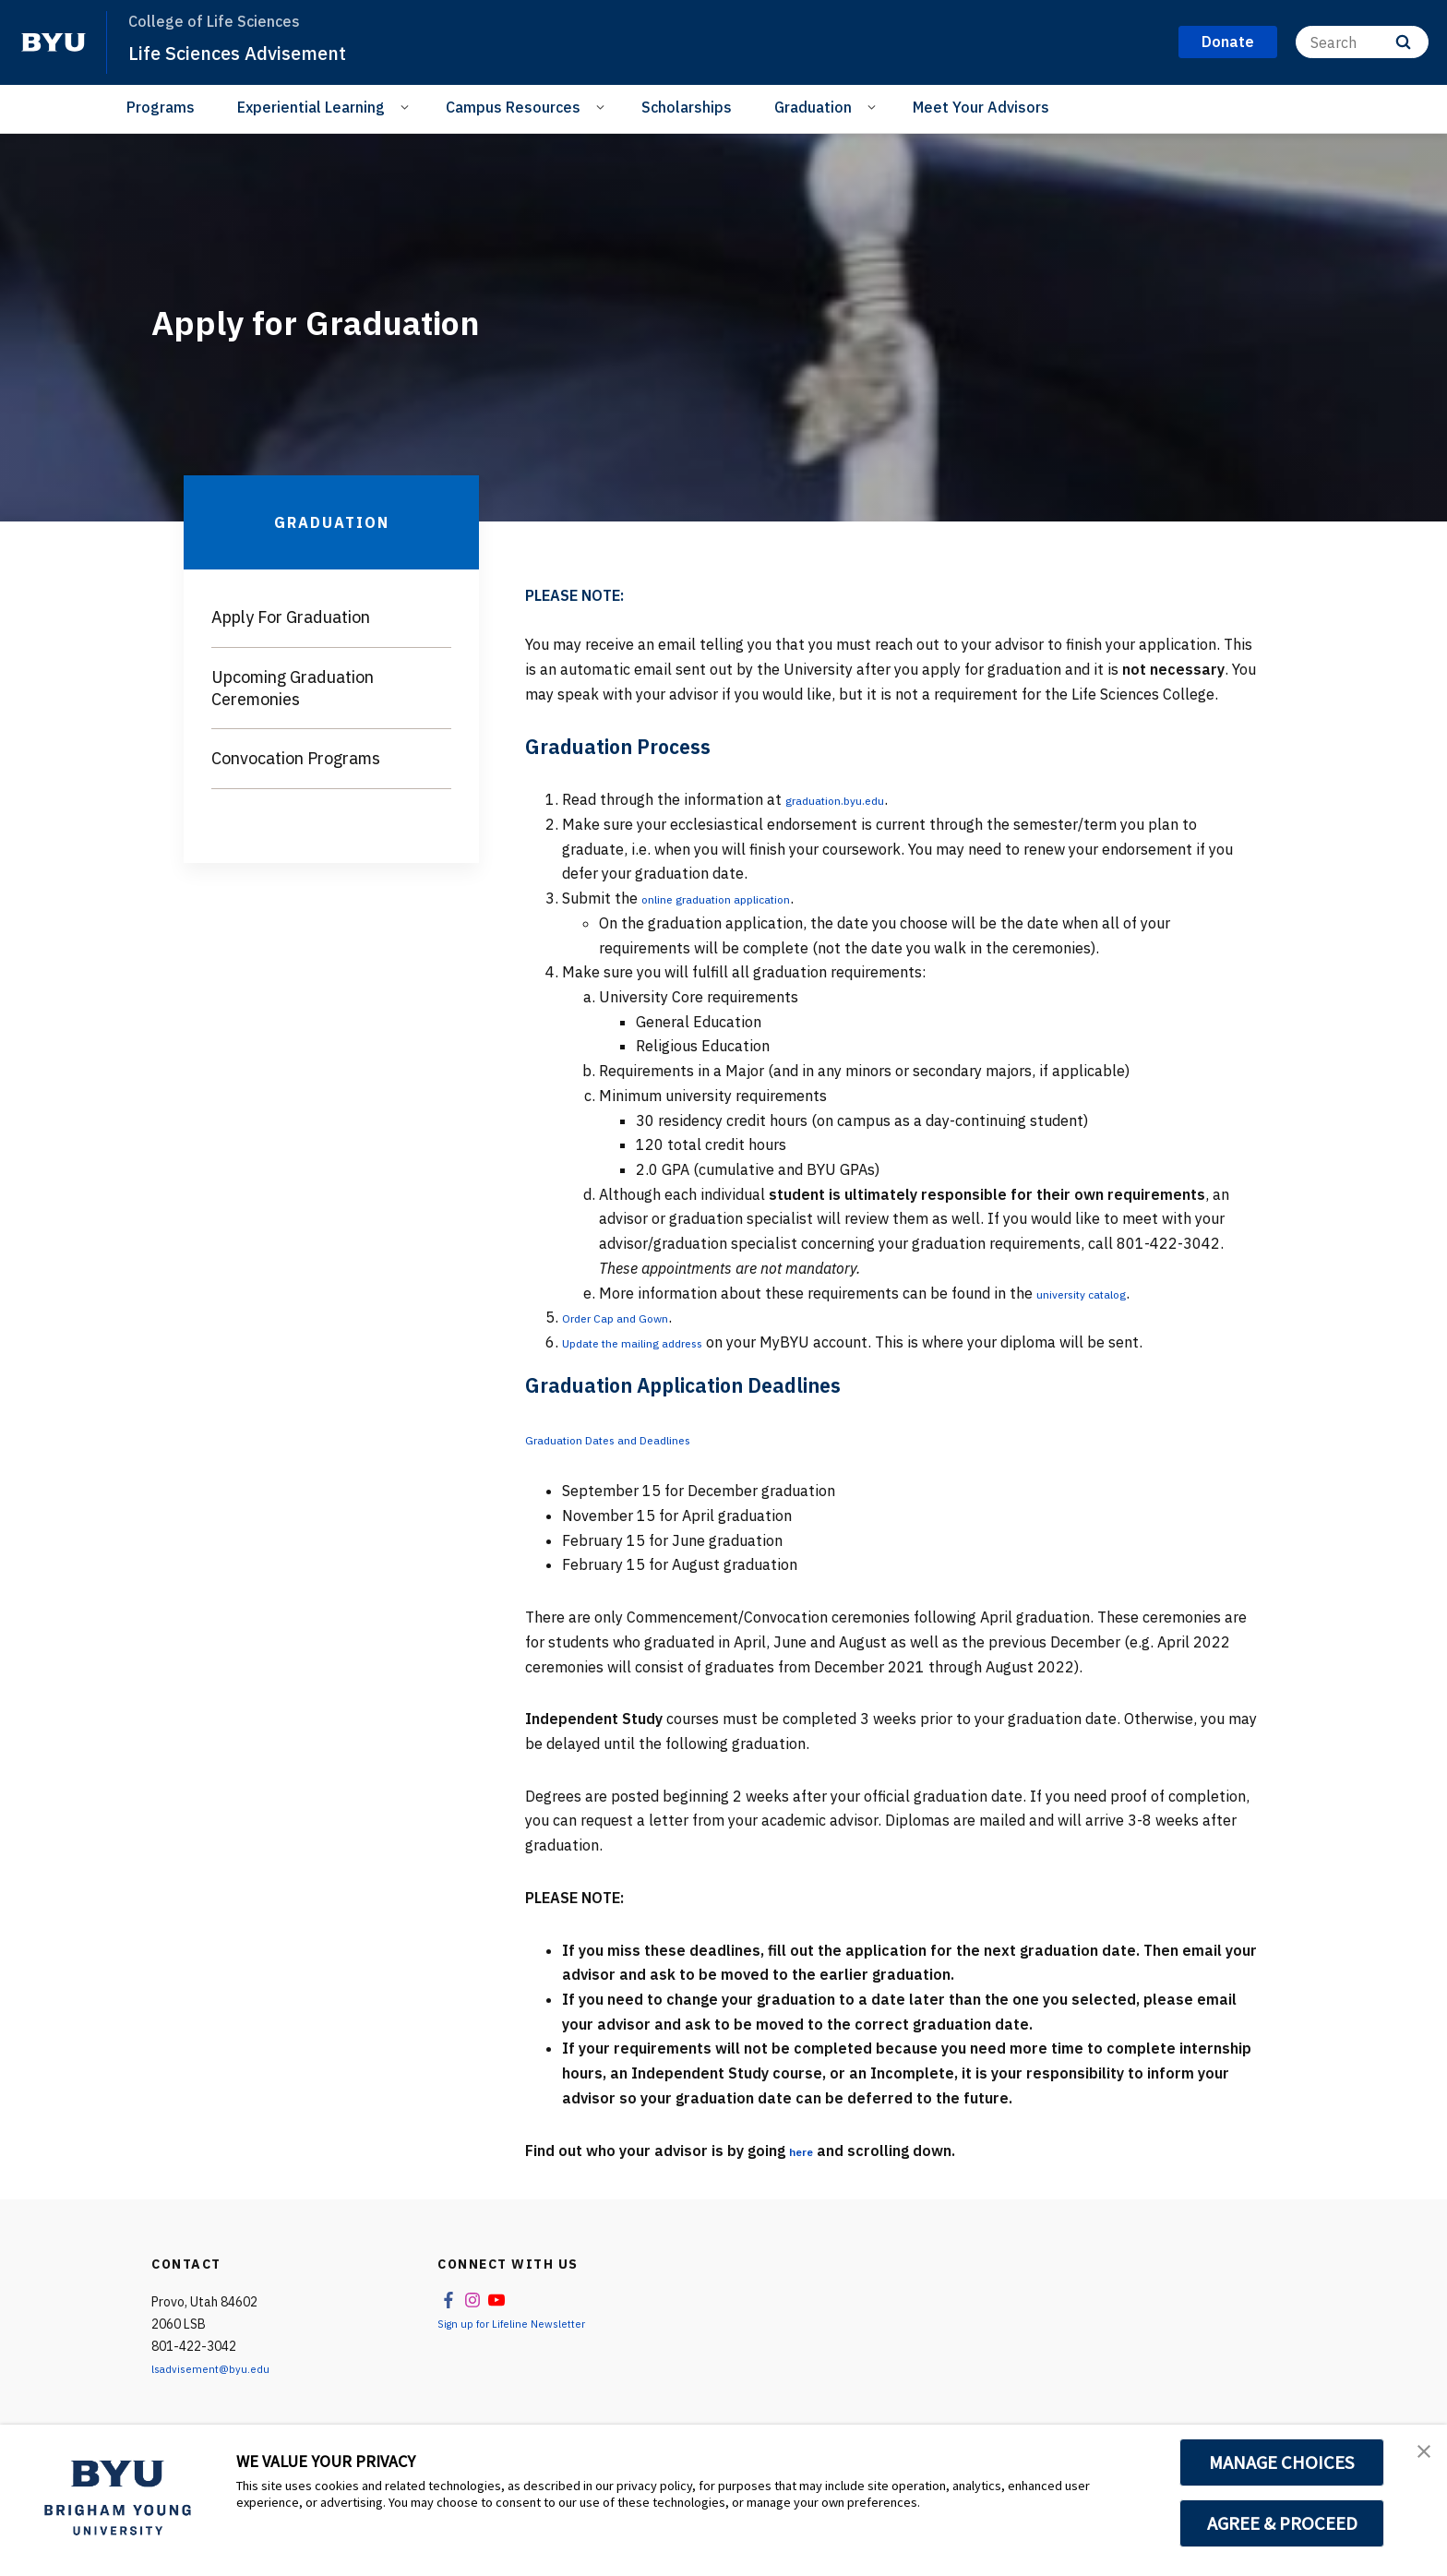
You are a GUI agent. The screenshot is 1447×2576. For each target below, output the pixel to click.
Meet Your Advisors (981, 107)
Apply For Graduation (290, 617)
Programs (160, 107)
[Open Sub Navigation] (407, 106)
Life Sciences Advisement (258, 51)
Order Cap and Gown (631, 1317)
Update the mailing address (656, 1342)
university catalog (1097, 1293)
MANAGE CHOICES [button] (1282, 2462)
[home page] (53, 42)
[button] (1416, 2458)
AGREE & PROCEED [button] (1282, 2523)
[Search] (1362, 42)
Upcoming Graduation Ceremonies (292, 688)
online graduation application (741, 898)
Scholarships (686, 107)
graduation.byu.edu (850, 799)
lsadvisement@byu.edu (218, 2368)
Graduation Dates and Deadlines (635, 1439)
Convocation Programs (295, 758)
